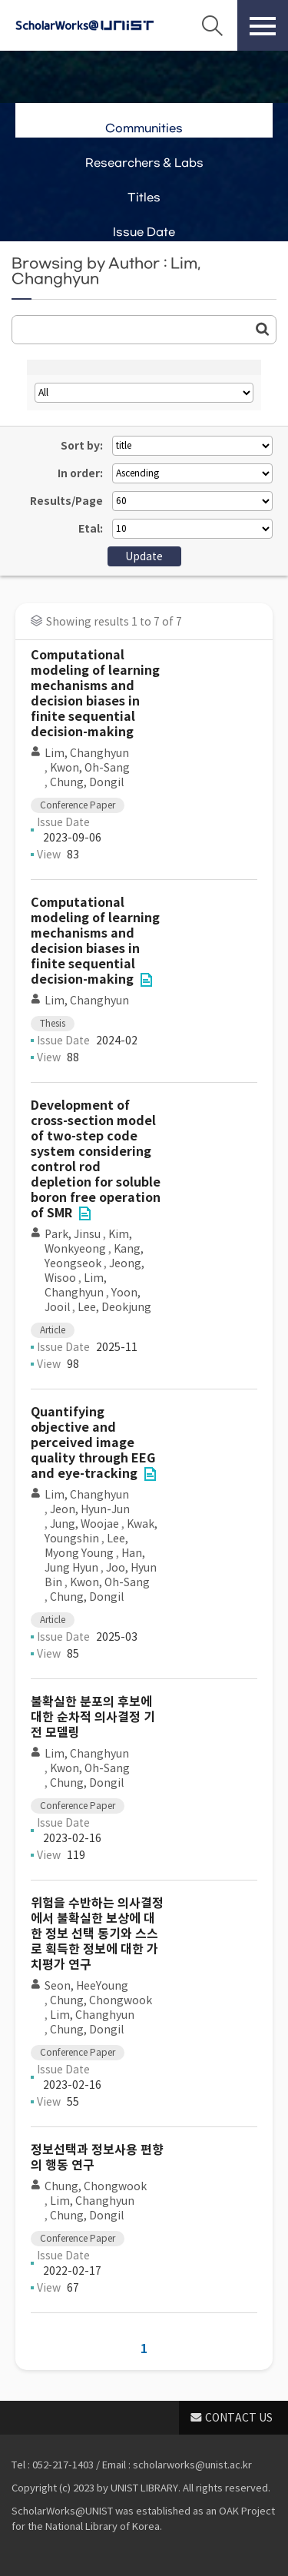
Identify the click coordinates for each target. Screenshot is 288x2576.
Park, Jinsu (73, 1234)
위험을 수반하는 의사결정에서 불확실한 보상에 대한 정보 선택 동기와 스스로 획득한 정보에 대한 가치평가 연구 (97, 1934)
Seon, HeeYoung (86, 1986)
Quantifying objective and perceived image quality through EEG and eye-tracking (93, 1443)
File (146, 980)
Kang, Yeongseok (94, 1256)
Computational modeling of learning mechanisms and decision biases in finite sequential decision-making (95, 693)
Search (212, 25)
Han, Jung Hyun (95, 1560)
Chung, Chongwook (101, 2000)
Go (262, 328)
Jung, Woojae (84, 1524)
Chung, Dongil (87, 782)
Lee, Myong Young (86, 1546)
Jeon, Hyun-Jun (90, 1509)
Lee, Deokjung (114, 1307)
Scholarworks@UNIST (84, 25)
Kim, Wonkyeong (88, 1241)
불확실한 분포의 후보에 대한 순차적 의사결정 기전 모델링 (93, 1717)
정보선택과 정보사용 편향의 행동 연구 (97, 2157)
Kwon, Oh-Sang (90, 768)
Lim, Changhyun (87, 753)
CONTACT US (239, 2418)
